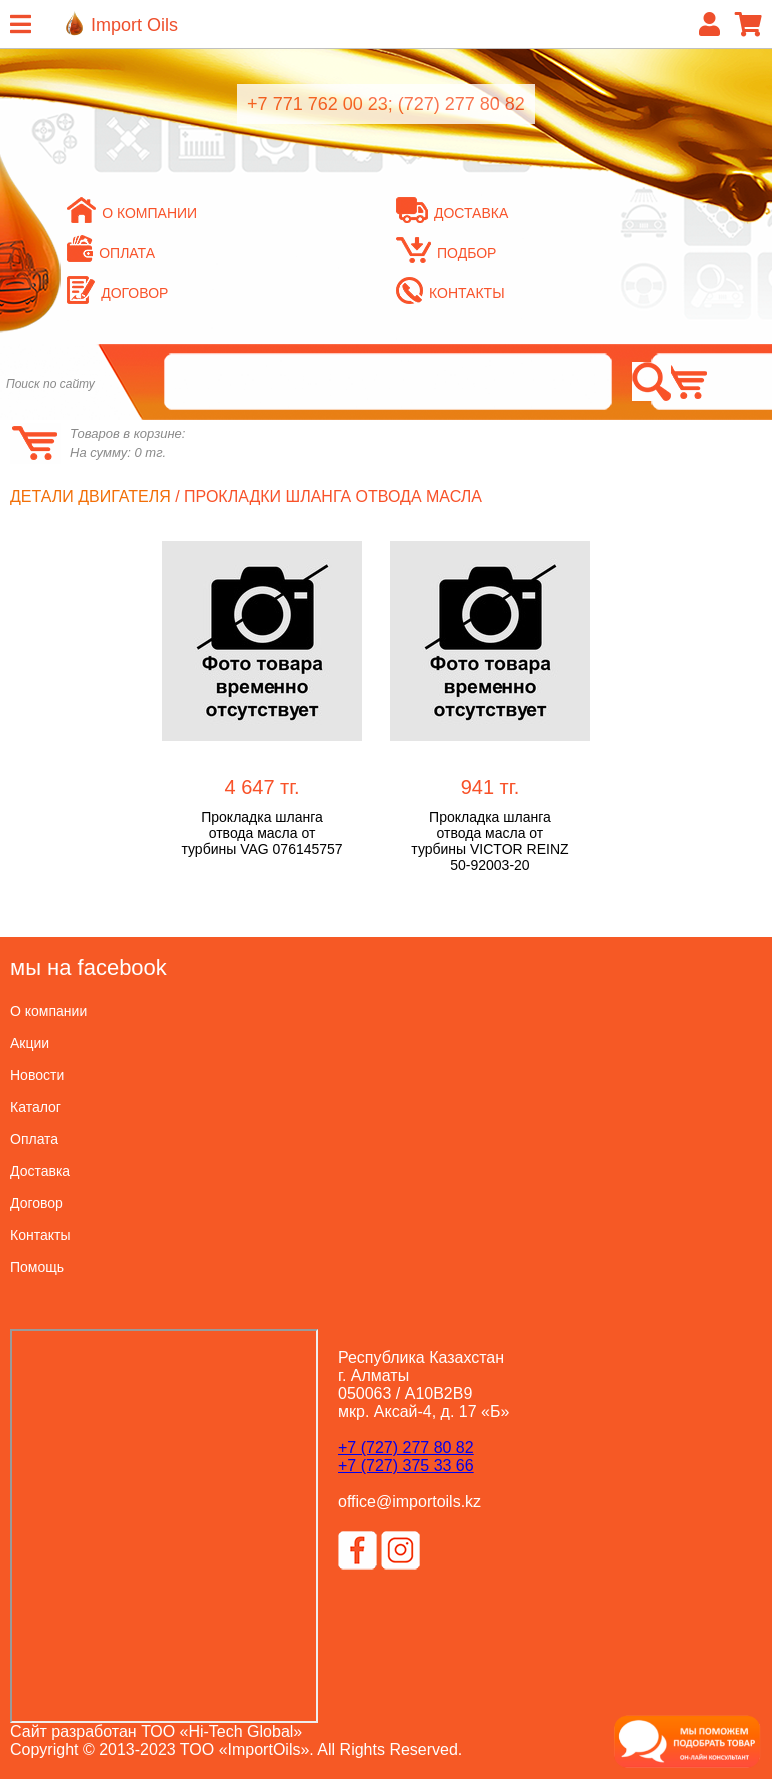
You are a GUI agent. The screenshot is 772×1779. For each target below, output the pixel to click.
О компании (132, 213)
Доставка (452, 213)
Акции (29, 1043)
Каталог (35, 1107)
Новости (37, 1075)
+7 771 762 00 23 (317, 104)
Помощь (37, 1267)
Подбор (446, 253)
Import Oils (134, 25)
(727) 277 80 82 (461, 104)
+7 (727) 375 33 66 (406, 1465)
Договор (117, 293)
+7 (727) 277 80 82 (406, 1447)
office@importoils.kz (409, 1501)
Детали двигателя (90, 496)
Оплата (111, 253)
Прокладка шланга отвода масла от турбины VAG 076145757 (261, 833)
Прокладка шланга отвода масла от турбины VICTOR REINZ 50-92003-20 (489, 841)
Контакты (450, 293)
